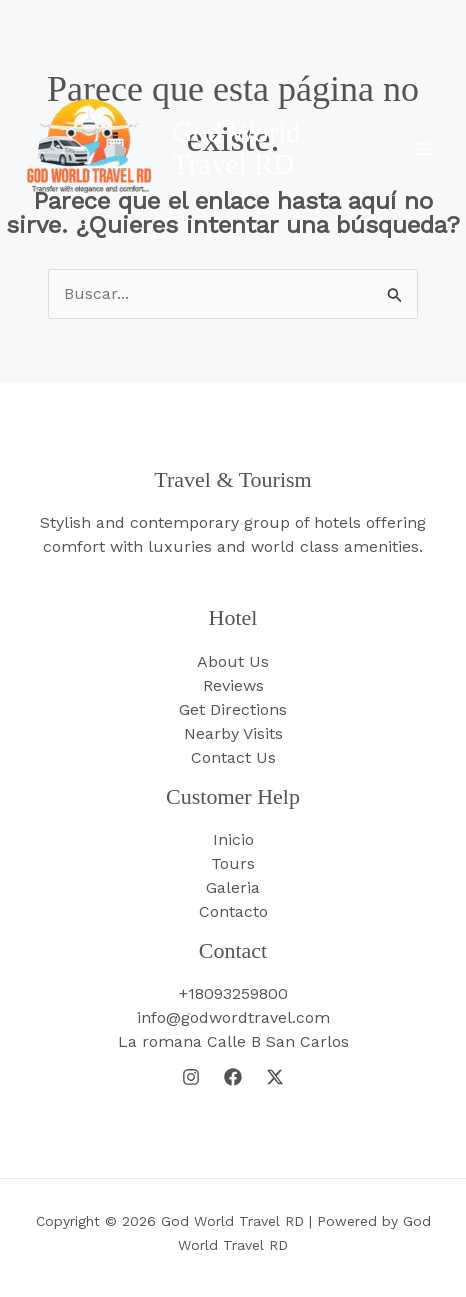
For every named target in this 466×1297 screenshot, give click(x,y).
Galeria (233, 887)
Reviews (233, 685)
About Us (233, 661)
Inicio (233, 839)
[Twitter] (275, 1077)
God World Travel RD (236, 148)
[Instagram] (191, 1077)
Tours (233, 863)
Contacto (233, 911)
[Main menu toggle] (423, 149)
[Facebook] (233, 1077)
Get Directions (233, 709)
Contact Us (233, 757)
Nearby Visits (233, 733)
